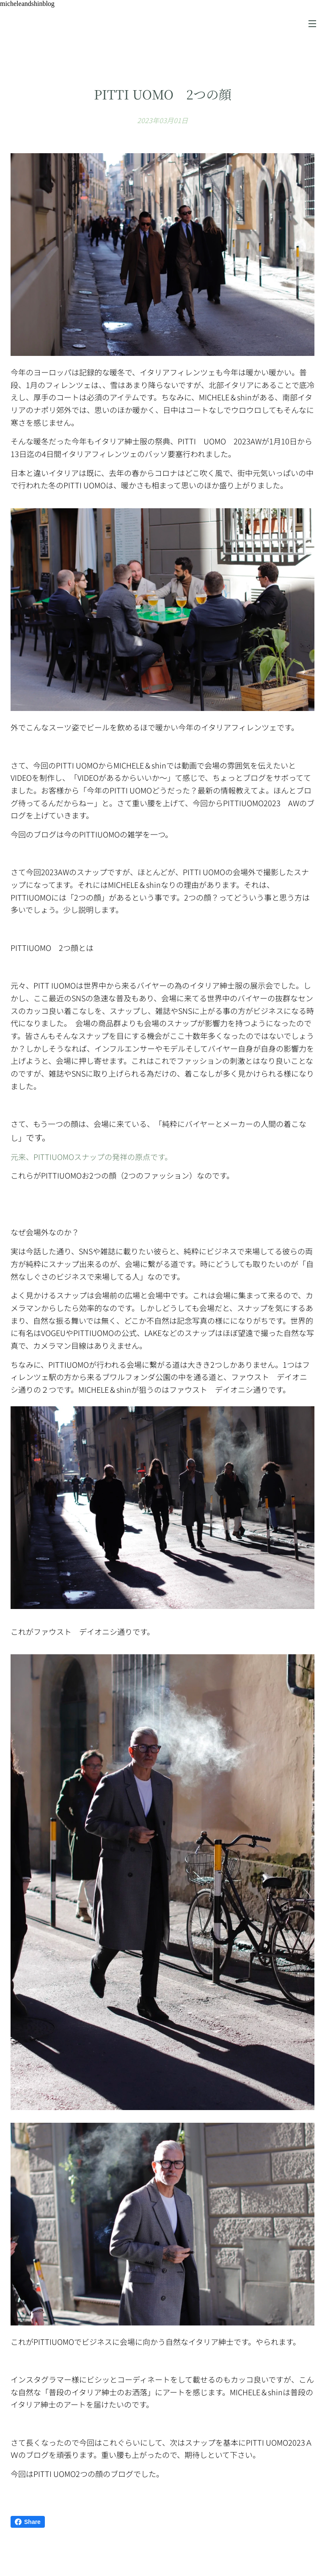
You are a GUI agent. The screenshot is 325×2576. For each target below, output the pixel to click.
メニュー (312, 23)
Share (28, 2521)
